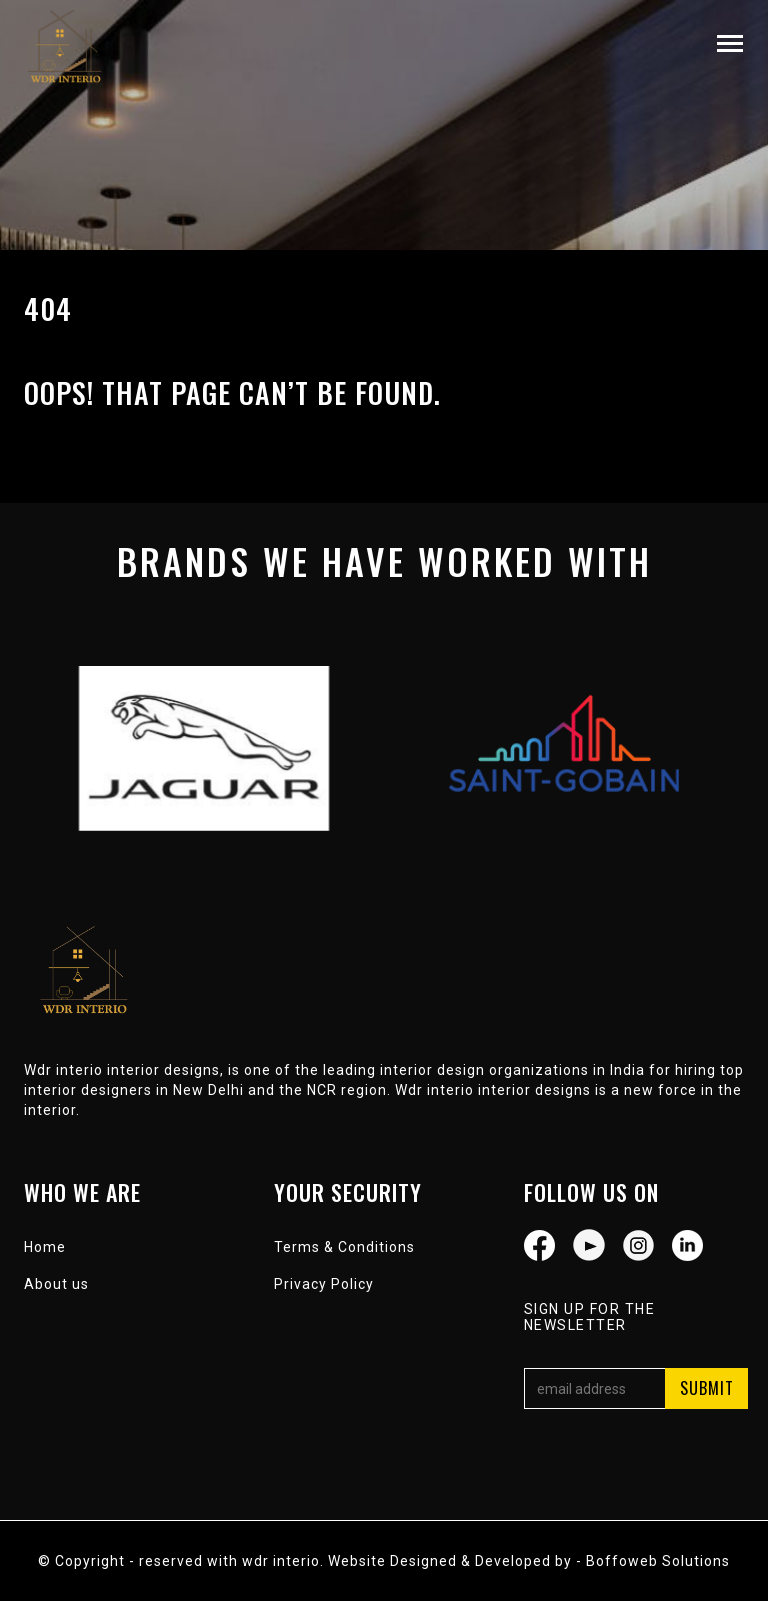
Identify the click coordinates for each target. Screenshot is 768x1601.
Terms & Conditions (344, 1247)
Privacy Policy (324, 1284)
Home (45, 1247)
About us (56, 1284)
